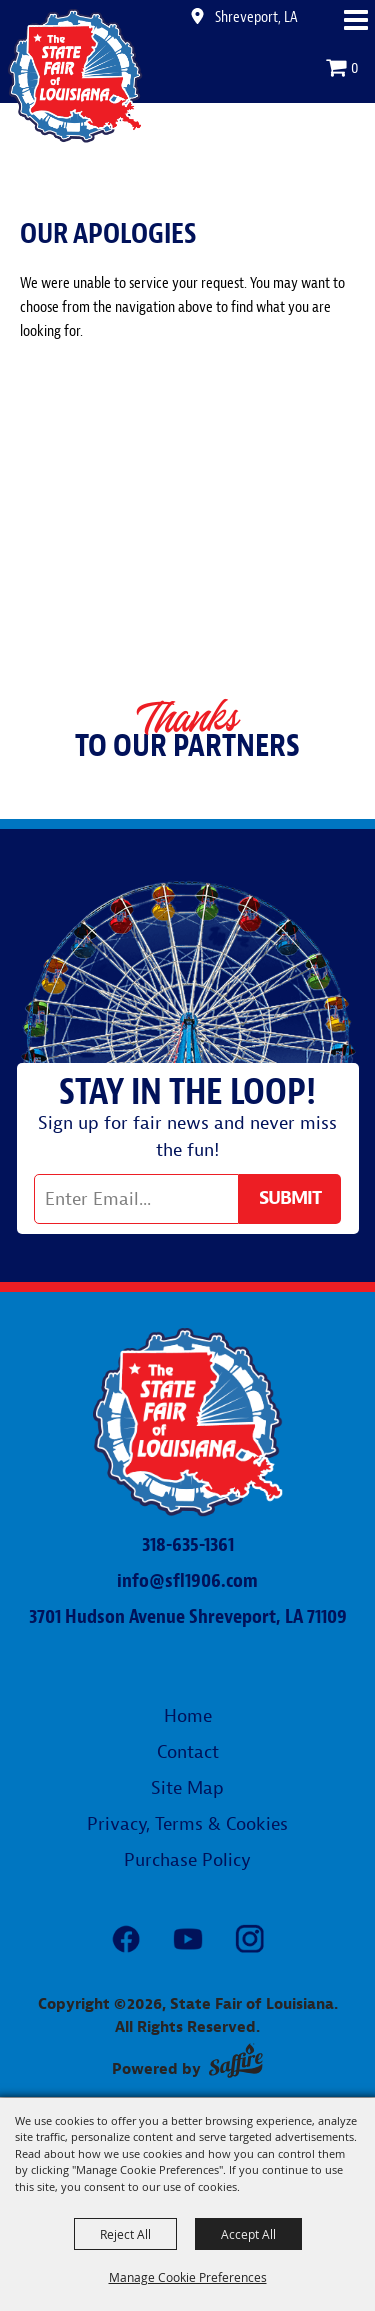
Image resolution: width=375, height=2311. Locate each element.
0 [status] (355, 68)
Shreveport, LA (256, 17)
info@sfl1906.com (187, 1580)
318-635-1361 (188, 1544)
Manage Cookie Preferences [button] (188, 2277)
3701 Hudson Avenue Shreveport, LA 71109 (188, 1616)
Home (188, 1716)
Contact (188, 1752)
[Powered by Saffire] (236, 2060)
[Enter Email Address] (137, 1199)
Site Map (187, 1788)
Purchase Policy (187, 1860)
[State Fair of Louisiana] (75, 75)
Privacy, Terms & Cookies (187, 1824)
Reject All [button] (125, 2234)
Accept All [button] (248, 2234)
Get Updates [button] (290, 1199)
